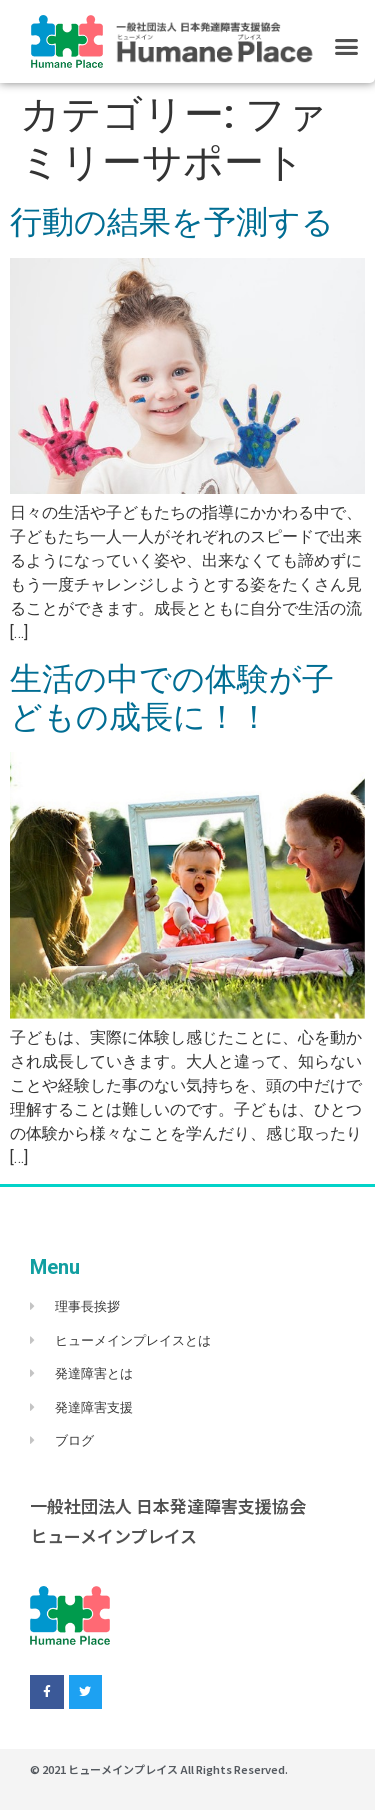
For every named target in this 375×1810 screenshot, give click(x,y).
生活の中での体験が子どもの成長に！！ (172, 698)
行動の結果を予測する (172, 222)
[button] (347, 46)
